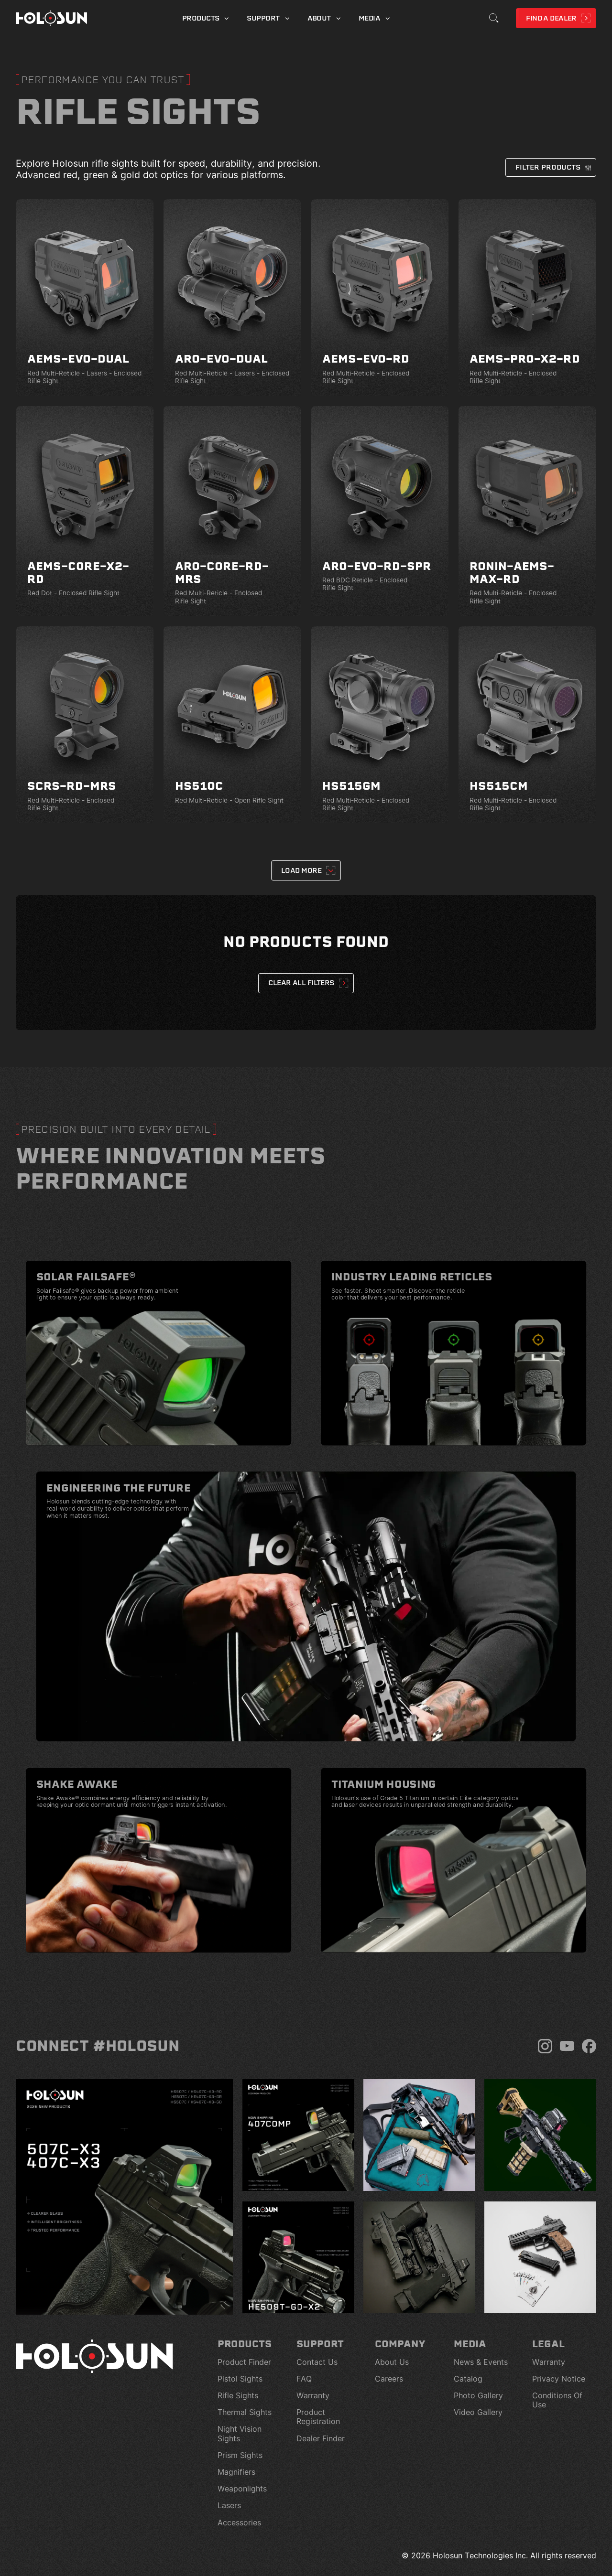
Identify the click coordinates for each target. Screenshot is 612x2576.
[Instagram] (545, 2046)
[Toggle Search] (494, 18)
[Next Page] (306, 870)
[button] (550, 167)
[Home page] (51, 18)
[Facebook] (589, 2046)
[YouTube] (567, 2046)
